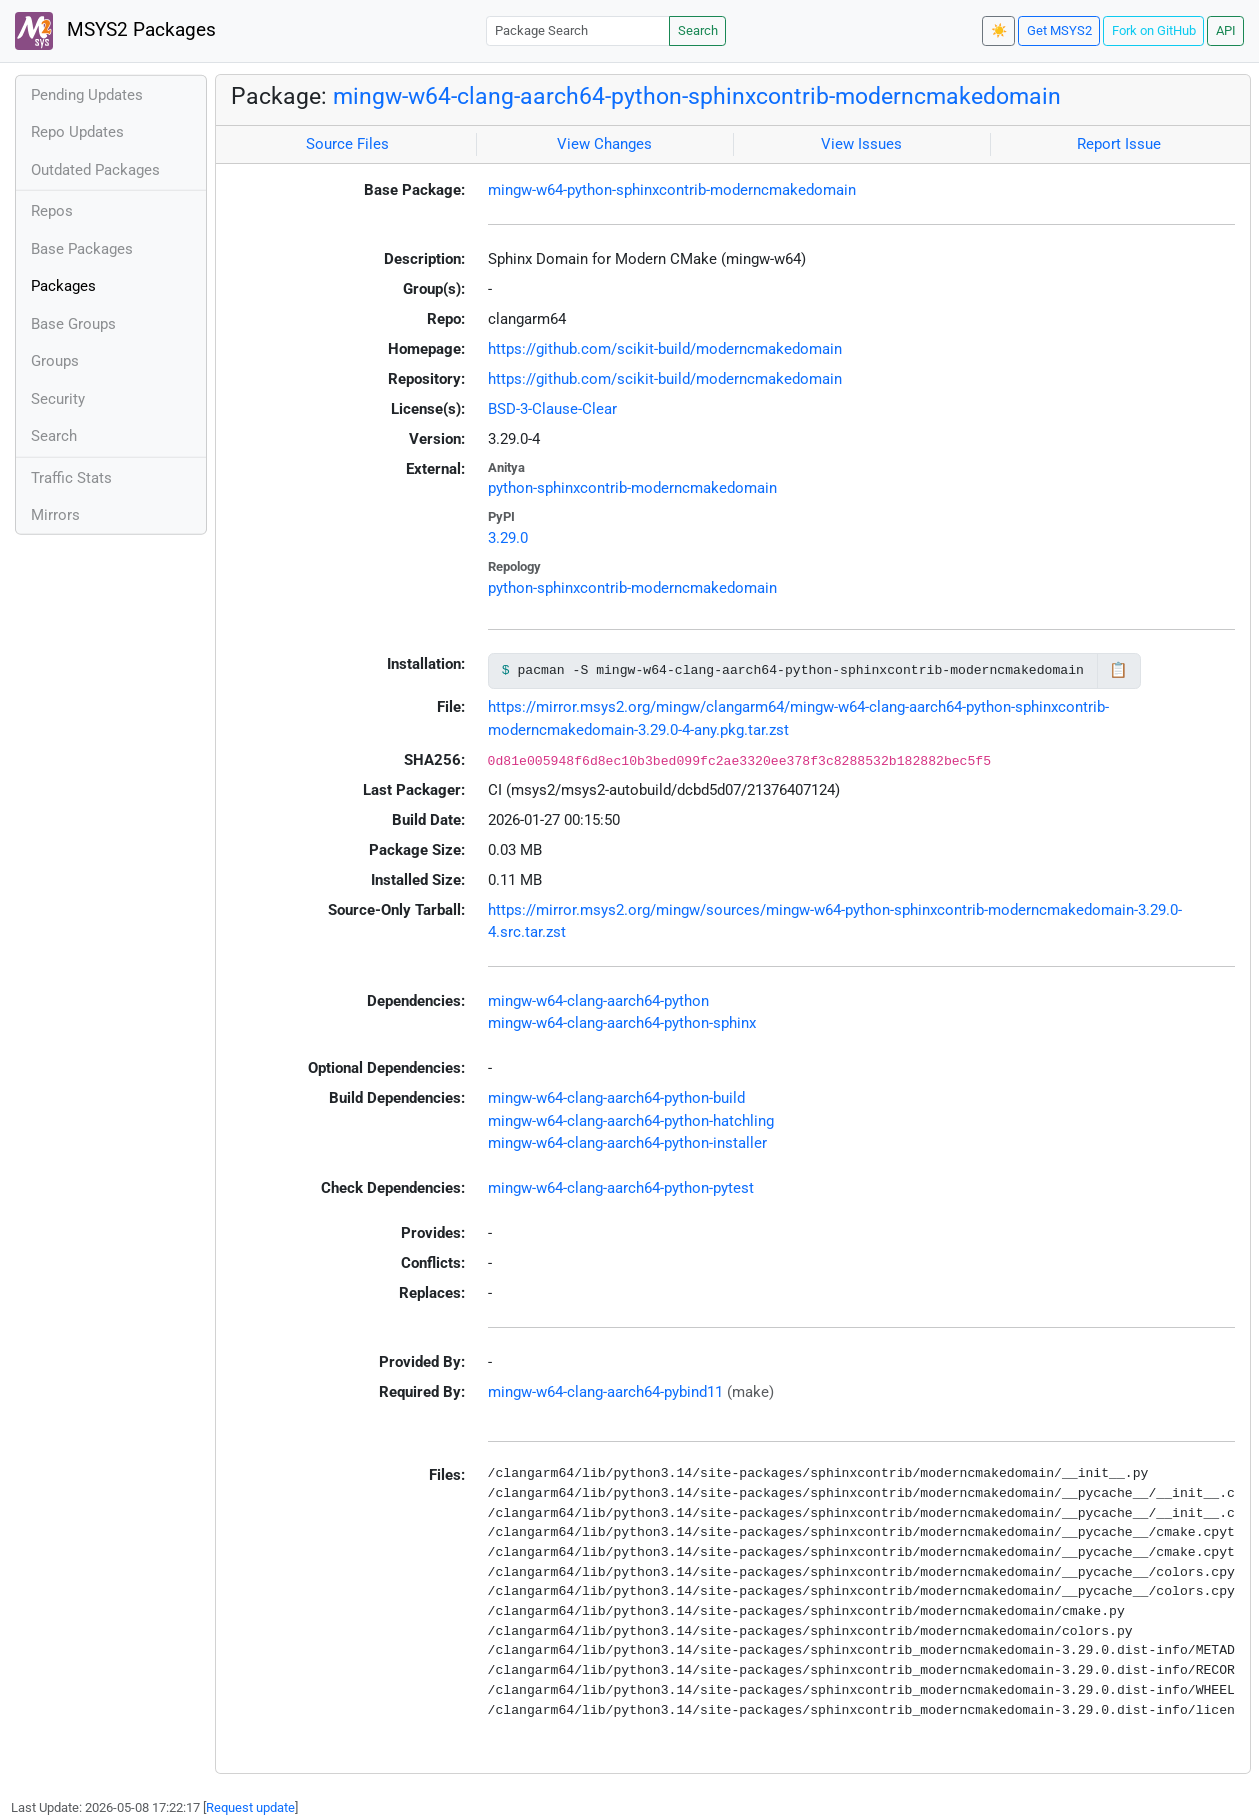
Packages (63, 286)
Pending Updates (87, 95)
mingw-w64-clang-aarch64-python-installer (627, 1143)
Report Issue (1119, 144)
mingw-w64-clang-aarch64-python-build (616, 1098)
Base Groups (73, 324)
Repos (52, 211)
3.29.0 (508, 538)
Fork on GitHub (1154, 30)
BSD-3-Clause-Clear (552, 409)
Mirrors (55, 515)
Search (698, 30)
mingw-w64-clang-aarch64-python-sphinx (622, 1023)
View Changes (604, 144)
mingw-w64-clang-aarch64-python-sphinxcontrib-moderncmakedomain (697, 96)
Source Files (347, 144)
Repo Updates (77, 132)
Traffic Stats (71, 478)
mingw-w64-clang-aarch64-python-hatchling (631, 1121)
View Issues (861, 144)
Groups (55, 361)
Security (58, 399)
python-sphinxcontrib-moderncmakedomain (632, 488)
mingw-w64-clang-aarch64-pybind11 (605, 1392)
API (1226, 30)
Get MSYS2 (1059, 30)
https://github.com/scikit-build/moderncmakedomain (665, 349)
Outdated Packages (95, 170)
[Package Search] (578, 30)
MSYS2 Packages (115, 31)
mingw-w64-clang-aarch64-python (598, 1001)
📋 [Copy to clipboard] (1118, 670)
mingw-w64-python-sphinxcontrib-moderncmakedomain (672, 190)
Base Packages (82, 249)
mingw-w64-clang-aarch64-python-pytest (621, 1188)
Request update (250, 1807)
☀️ (999, 30)
